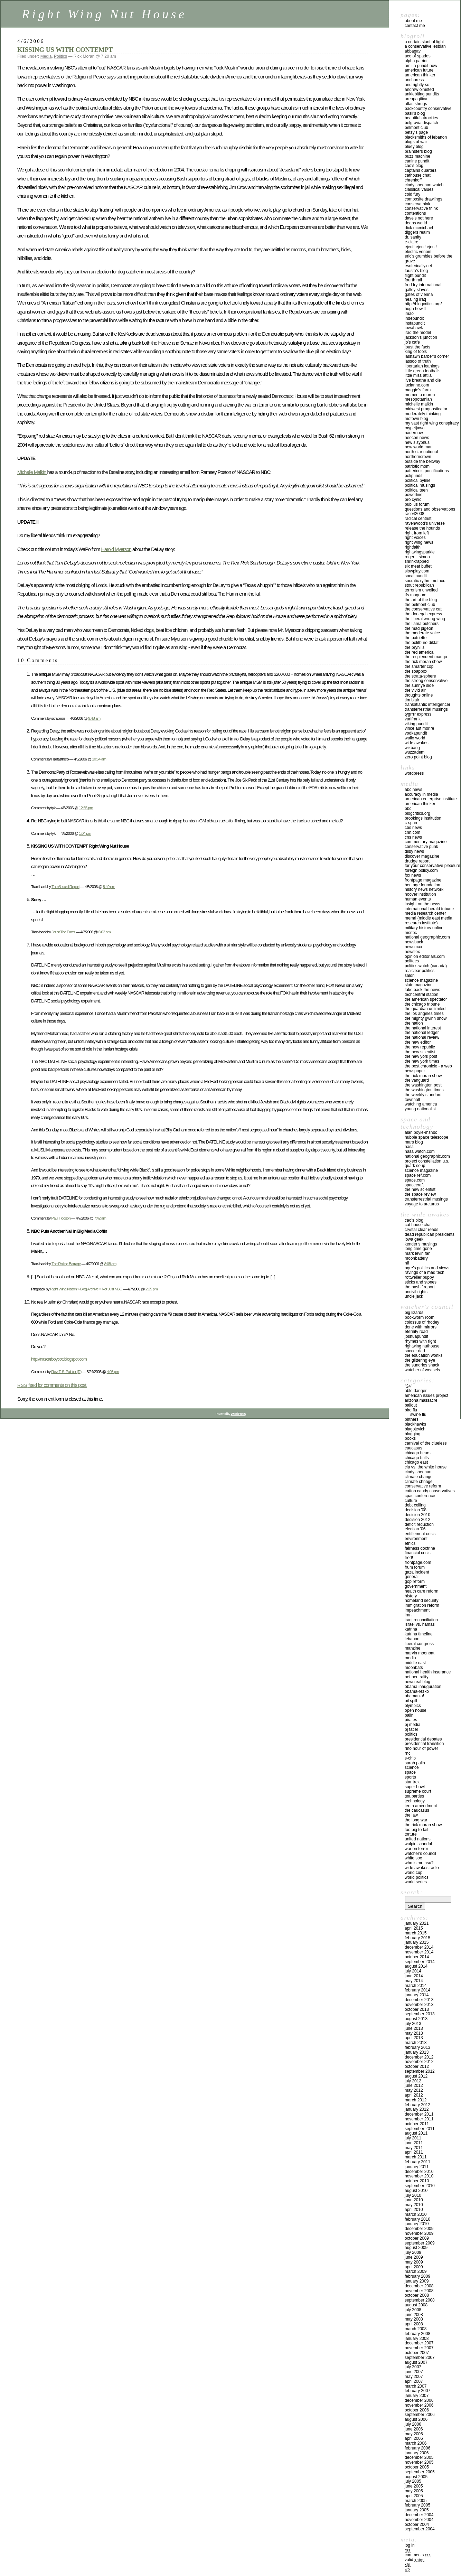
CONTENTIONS (415, 213)
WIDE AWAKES (417, 742)
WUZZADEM (414, 752)
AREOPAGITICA (416, 98)
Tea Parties (414, 1796)
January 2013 (417, 2052)
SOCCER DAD (415, 1350)
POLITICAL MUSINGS (420, 485)
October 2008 (417, 2295)
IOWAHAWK (414, 327)
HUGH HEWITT (415, 308)
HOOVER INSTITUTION (420, 894)
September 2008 (420, 2300)
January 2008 (417, 2338)
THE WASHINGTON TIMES (424, 1090)
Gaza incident (417, 1572)
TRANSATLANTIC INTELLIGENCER (427, 704)
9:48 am (94, 718)
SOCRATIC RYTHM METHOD (425, 580)
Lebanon (412, 1638)
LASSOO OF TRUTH (418, 361)
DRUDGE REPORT (417, 861)
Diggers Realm (417, 232)
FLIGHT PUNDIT (415, 275)
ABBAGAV (413, 51)
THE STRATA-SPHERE (420, 676)
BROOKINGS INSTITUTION (423, 818)
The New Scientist (420, 1051)
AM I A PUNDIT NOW (421, 65)
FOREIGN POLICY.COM (421, 870)
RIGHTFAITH (413, 547)
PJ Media (412, 1724)
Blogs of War (416, 141)
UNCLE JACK (414, 1296)
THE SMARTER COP (419, 666)
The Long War (416, 1820)
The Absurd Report (65, 886)
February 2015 (417, 1937)
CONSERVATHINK (417, 204)
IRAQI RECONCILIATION (421, 1619)
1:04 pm (85, 833)
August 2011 (416, 2133)
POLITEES (412, 961)
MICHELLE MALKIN (419, 404)
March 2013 (415, 2042)
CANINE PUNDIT (417, 161)
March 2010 (415, 2214)
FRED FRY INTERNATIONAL (423, 284)
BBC (408, 808)
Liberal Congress (419, 1643)
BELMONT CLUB (416, 127)
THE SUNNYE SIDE (419, 685)
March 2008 (415, 2328)
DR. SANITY (413, 237)
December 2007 (419, 2343)
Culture (411, 1500)
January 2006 (417, 2453)
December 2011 (419, 2114)
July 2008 (413, 2309)
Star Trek (412, 1782)
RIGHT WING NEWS (419, 542)
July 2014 (413, 1971)
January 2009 (417, 2281)
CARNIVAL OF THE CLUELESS (425, 1443)
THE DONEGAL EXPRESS (423, 614)
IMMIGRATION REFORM (422, 1605)
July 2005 (413, 2481)
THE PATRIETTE (415, 637)
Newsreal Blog (417, 1681)
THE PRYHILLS (414, 647)
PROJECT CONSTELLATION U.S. (427, 1161)
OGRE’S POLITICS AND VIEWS (427, 1268)
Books (410, 1438)
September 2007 (420, 2357)
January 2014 (417, 1994)
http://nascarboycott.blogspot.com (59, 1359)
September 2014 (420, 1961)
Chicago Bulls (417, 1457)
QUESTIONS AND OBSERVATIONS (430, 509)
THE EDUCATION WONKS (423, 1355)
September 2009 (420, 2243)
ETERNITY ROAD (416, 1331)
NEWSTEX (412, 951)
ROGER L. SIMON (417, 556)
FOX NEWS (413, 875)
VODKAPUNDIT (416, 733)
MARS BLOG (414, 1142)
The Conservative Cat (423, 609)
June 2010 (414, 2199)
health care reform (421, 1591)
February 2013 (417, 2047)
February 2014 (417, 1990)
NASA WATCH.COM (420, 1151)
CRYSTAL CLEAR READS (421, 1229)
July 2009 (413, 2252)
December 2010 (419, 2171)
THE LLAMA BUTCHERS (422, 623)
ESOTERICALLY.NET (418, 265)
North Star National (421, 451)
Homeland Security (421, 1600)
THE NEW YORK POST (421, 1056)
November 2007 (419, 2347)
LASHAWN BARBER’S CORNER (427, 356)
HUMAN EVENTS (418, 899)
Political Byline (418, 480)
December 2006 (419, 2400)
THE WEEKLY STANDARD (423, 1094)
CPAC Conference (420, 1495)
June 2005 (414, 2486)
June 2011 (414, 2142)
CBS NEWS (413, 827)
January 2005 (417, 2510)
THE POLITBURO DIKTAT (422, 642)
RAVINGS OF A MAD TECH (424, 1272)
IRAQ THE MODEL (418, 332)
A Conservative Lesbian (425, 46)
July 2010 (413, 2195)
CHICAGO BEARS (418, 1452)
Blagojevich (415, 1429)
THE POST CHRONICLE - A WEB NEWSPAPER (428, 1068)
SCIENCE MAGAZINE (421, 980)
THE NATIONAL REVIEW (422, 1037)
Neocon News (417, 437)
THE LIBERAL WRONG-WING (425, 618)
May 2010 (414, 2204)
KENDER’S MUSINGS (421, 1244)
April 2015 (414, 1928)
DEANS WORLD (416, 223)
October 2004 (417, 2524)
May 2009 (414, 2262)
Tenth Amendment (421, 1805)
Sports (410, 1777)
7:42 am (100, 1218)
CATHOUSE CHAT (418, 175)
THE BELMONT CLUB (420, 604)
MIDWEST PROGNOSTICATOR (426, 409)
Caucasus (413, 1448)
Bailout (411, 1405)
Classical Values (419, 189)
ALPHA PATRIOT (416, 60)
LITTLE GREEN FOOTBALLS (422, 370)
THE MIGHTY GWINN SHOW (425, 1018)
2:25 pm (151, 1289)
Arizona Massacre (421, 1400)
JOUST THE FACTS (417, 347)
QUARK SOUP (415, 1165)
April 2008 (414, 2324)
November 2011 (419, 2119)
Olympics (413, 1705)
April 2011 (414, 2152)
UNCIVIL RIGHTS (416, 1291)
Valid (415, 2559)
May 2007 (414, 2376)
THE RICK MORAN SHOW (423, 661)
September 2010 (420, 2185)
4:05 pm (113, 1371)
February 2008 (417, 2333)
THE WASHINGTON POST (423, 1085)
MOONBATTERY (416, 1258)
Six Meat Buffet (418, 566)
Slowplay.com (417, 571)
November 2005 (419, 2462)
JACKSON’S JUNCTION (421, 337)
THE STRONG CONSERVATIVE (426, 680)
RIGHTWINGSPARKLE (420, 552)
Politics (60, 56)
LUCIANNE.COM (417, 385)
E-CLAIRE (411, 242)
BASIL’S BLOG (415, 113)
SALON (410, 975)
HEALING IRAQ (415, 299)
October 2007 (417, 2352)
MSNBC (411, 932)
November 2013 (419, 2004)
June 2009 (414, 2257)
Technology (415, 1801)
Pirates (411, 1719)
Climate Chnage (419, 1481)
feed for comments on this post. (52, 1385)
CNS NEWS (413, 837)
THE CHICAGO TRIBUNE (422, 1004)
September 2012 (420, 2071)
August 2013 (416, 2018)
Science (412, 1767)
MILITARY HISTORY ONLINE (424, 927)
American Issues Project (426, 1395)
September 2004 (420, 2529)
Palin (409, 1715)
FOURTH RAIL (413, 280)
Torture (411, 1834)
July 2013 (413, 2023)
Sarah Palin (415, 1763)
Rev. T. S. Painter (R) (66, 1371)
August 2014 (416, 1966)
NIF (407, 1263)
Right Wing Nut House (104, 14)
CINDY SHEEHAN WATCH (424, 185)
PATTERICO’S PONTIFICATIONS (427, 470)
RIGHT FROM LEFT (417, 533)
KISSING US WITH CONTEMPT (65, 49)
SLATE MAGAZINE (419, 984)
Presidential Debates (423, 1739)
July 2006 (413, 2424)
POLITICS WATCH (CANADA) (426, 965)
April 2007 (414, 2381)
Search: (412, 1892)
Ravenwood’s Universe (425, 523)
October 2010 (417, 2180)
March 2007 (415, 2386)
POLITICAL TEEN (416, 490)
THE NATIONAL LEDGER (422, 1032)
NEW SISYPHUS (417, 442)
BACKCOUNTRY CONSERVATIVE (428, 108)
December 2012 (419, 2057)
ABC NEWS (413, 789)
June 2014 (414, 1975)
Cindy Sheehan (418, 1471)
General (411, 1576)
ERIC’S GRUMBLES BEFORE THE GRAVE (428, 258)
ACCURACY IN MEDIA (421, 794)
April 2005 (414, 2495)
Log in (410, 2545)
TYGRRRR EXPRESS (418, 714)
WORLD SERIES (416, 1881)
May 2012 (414, 2090)
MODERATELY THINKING (423, 413)
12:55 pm (86, 807)
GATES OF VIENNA (419, 294)
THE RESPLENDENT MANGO (426, 656)
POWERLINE (413, 494)
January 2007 (417, 2395)
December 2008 (419, 2286)
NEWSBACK (414, 942)
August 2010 (416, 2190)
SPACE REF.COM (418, 1175)
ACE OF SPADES (418, 56)
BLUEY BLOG (414, 146)
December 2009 (419, 2228)
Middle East (415, 1662)
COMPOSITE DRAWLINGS (423, 199)
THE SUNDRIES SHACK (422, 1365)
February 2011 (417, 2161)
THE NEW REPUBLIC (420, 1047)
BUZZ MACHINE (417, 156)
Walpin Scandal (418, 1843)
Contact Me (415, 25)
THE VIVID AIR (415, 690)
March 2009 (415, 2271)
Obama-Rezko (417, 1691)
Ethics (410, 1543)
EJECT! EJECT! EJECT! (421, 246)
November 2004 (419, 2519)
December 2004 (419, 2514)
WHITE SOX (413, 1858)
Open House (415, 1710)
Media (46, 56)
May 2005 (414, 2491)
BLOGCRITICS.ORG (417, 813)
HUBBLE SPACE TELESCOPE (426, 1137)
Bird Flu (411, 1410)
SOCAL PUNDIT (416, 575)
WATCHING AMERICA (421, 1104)
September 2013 (420, 2014)
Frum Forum (415, 1567)
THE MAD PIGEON (419, 628)
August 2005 (416, 2476)
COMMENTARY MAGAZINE (425, 841)
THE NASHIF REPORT (420, 1287)
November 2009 (419, 2233)
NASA (409, 1146)
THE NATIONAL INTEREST (423, 1028)
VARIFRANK (413, 719)
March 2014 (415, 1985)
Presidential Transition (424, 1743)
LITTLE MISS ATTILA (418, 375)
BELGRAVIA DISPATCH (421, 122)
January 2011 (417, 2166)
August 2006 (416, 2419)
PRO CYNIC (413, 499)
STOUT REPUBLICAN (419, 585)
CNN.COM (412, 832)
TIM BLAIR (412, 700)
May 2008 (414, 2319)
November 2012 (419, 2061)
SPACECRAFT (414, 1185)
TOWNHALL (412, 1099)
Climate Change (419, 1476)
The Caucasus (417, 1810)
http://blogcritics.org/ (423, 303)
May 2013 (414, 2033)
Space (410, 1772)
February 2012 (417, 2104)
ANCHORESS (414, 79)
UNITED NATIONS (418, 1839)
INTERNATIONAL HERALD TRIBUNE (429, 908)
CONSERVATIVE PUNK (421, 846)
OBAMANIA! (414, 1695)
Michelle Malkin (32, 472)
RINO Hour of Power (421, 1748)
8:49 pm (109, 886)
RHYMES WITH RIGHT (420, 1341)
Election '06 (415, 1529)
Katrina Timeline (419, 1634)
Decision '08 (415, 1510)
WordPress (414, 773)
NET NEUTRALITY (417, 1676)
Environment (416, 1538)
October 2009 (417, 2238)
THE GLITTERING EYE (420, 1360)
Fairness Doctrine (420, 1548)
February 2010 (417, 2219)
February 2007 (417, 2390)
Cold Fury (412, 194)
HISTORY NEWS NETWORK (424, 889)
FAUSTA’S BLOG (416, 270)
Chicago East (416, 1462)
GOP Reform (415, 1581)
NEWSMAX (413, 946)
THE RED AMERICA (419, 652)
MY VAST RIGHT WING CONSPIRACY (432, 423)
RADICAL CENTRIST (418, 518)
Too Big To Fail (416, 1829)
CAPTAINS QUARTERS (420, 170)
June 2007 (414, 2371)
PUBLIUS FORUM (417, 504)
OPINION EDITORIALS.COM (425, 956)
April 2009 (414, 2267)
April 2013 (414, 2037)
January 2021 (417, 1923)
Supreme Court (418, 1791)
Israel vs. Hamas (420, 1624)
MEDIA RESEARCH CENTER (425, 913)
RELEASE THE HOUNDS (422, 528)
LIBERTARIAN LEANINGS (422, 366)
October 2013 (417, 2009)
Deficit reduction (419, 1524)
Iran (408, 1615)
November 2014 (419, 1952)
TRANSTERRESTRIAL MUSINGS (426, 709)
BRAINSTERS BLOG (418, 151)
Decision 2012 (417, 1519)
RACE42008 (414, 513)
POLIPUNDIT (413, 475)
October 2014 (417, 1956)
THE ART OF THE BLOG (421, 599)
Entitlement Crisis (420, 1533)
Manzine (412, 1648)
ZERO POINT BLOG (418, 757)
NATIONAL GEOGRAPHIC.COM (427, 937)
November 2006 (419, 2405)
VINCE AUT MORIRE (419, 728)
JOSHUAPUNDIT (416, 1336)
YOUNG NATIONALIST (420, 1109)
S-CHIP (410, 1758)
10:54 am (99, 759)
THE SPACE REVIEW (420, 1194)
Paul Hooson (60, 1218)
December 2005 (419, 2457)
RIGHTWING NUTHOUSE (422, 1346)
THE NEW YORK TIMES (422, 1061)
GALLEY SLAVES (417, 289)
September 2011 (420, 2128)
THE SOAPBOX (416, 671)
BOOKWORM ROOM (419, 1317)
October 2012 (417, 2066)
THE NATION (414, 1023)
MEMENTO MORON (420, 394)
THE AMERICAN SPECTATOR (426, 999)
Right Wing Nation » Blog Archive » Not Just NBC (86, 1289)
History (411, 1596)
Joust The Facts (63, 932)
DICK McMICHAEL (419, 227)
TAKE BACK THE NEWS (422, 989)
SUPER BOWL (415, 1786)
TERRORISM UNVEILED (421, 590)
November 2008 (419, 2290)
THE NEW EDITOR (418, 1042)
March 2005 (415, 2500)
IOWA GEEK (414, 1239)
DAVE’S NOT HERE (419, 218)
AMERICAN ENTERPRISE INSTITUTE (431, 798)
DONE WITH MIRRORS (420, 1327)
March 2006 (415, 2443)
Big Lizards (414, 1312)
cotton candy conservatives (430, 1490)
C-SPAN (411, 822)
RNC (408, 1753)
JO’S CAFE (412, 342)
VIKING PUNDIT (416, 723)
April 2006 (414, 2438)
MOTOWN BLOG (416, 418)
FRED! (409, 1557)
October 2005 (417, 2467)
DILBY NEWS (414, 851)
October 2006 (417, 2410)
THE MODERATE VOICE (422, 633)
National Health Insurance (428, 1672)
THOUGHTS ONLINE (419, 695)
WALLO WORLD (415, 738)
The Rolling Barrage (66, 1263)
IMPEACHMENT (417, 1610)
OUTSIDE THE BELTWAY (422, 461)
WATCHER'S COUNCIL (420, 1853)
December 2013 (419, 1999)
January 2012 (417, 2109)
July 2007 (413, 2366)
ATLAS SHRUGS (416, 103)
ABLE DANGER (415, 1390)
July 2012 (413, 2081)
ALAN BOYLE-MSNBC (421, 1132)
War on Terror (416, 1848)
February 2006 (417, 2448)
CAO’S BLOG (414, 165)
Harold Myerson (116, 549)
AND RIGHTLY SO (417, 84)
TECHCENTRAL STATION (421, 994)
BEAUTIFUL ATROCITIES (421, 117)
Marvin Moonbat (419, 1653)
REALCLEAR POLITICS (419, 970)
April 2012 (414, 2095)
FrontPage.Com (418, 1562)
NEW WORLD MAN (419, 447)
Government (415, 1586)
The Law (411, 1815)
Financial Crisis (418, 1552)
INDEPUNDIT (414, 318)
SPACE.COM (415, 1180)
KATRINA (411, 1629)
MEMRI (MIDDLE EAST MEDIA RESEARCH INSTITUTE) (428, 920)
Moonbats (414, 1667)
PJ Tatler (411, 1729)
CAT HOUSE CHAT (418, 1224)
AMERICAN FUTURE (419, 70)
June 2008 (414, 2314)
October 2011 (417, 2123)
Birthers (411, 1419)
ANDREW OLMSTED (419, 89)
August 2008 (416, 2305)
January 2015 (417, 1942)
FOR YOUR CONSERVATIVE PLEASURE (432, 865)
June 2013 (414, 2028)
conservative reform (423, 1486)
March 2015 (415, 1933)
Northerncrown (418, 456)
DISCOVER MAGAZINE (422, 856)
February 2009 (417, 2276)
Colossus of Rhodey (422, 1322)
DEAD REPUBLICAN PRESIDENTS (429, 1234)
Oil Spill (411, 1700)
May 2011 (414, 2147)
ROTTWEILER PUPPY (419, 1277)
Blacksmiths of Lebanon (426, 137)
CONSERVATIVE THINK (421, 208)
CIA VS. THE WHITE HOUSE (425, 1467)
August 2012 (416, 2076)
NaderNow (414, 432)
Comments (418, 2554)
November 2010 (419, 2176)
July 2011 (413, 2138)
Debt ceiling (415, 1505)
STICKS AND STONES (420, 1282)
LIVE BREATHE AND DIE (423, 380)
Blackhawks (415, 1424)
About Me (413, 20)
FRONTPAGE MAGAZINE (423, 880)
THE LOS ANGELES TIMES (424, 1013)
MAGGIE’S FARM (418, 390)
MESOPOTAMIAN (418, 399)
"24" (408, 1386)
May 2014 (414, 1980)
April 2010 (414, 2209)
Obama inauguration (423, 1686)
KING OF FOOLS (416, 351)
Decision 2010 (417, 1514)
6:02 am (104, 932)
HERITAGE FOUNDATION (422, 885)
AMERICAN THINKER (420, 75)
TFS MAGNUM (415, 594)
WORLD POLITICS (417, 1877)
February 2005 (417, 2505)
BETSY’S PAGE (416, 132)
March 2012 (415, 2100)
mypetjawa (414, 428)
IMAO (409, 313)
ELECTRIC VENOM (418, 251)
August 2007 (416, 2362)
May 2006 (414, 2434)
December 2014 (419, 1947)
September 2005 (420, 2472)
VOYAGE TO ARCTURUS (422, 1204)
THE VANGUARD (417, 1080)
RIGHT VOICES (415, 537)
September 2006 (420, 2414)
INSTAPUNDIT (415, 323)
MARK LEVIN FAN (418, 1253)
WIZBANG (412, 747)
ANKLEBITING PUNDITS (422, 94)
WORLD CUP (413, 1872)
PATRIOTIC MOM (417, 466)
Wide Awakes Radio (422, 1867)
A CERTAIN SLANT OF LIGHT (424, 41)
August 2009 (416, 2247)
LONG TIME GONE (418, 1248)
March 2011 (415, 2157)
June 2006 (414, 2429)
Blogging (412, 1433)
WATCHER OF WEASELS (422, 1370)
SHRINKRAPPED (417, 561)
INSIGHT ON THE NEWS (422, 904)
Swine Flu (418, 1414)
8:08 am (110, 1263)
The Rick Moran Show (423, 1824)
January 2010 (417, 2223)
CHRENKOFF (413, 180)
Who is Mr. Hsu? (419, 1862)
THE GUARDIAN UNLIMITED (425, 1008)
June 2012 (414, 2085)
